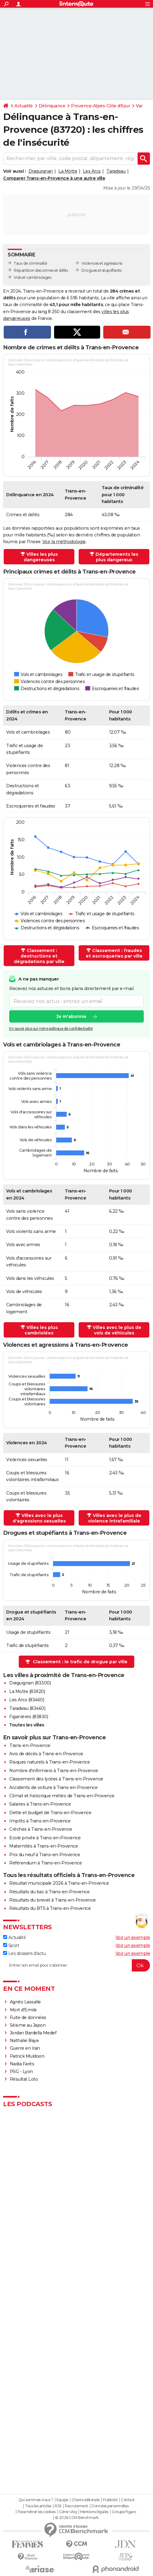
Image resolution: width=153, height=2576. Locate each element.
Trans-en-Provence (29, 1745)
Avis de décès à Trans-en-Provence (46, 1753)
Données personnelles (110, 2506)
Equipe (62, 2500)
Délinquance (52, 106)
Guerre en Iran (25, 2048)
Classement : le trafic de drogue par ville (80, 1661)
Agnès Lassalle (25, 2002)
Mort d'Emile (23, 2010)
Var (139, 106)
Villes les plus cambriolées (41, 1330)
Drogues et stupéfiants (101, 270)
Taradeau (115, 171)
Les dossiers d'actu (24, 1953)
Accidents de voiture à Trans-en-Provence (53, 1787)
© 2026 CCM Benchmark (77, 2518)
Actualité (23, 106)
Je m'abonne (71, 1016)
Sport (11, 1945)
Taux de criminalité (30, 263)
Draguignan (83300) (30, 1683)
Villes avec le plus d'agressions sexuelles (39, 1518)
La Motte (67, 171)
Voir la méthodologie (64, 541)
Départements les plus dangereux (117, 556)
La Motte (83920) (27, 1691)
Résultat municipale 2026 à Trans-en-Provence (59, 1883)
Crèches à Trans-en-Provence (40, 1829)
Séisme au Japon (28, 2025)
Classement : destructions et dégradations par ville (39, 956)
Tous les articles (38, 2506)
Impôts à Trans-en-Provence (39, 1821)
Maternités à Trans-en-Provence (43, 1846)
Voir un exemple (133, 1937)
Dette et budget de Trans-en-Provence (50, 1812)
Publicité (110, 2500)
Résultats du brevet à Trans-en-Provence (52, 1900)
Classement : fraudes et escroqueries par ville (114, 953)
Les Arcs (92, 171)
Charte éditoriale (86, 2500)
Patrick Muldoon (27, 2056)
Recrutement (76, 2506)
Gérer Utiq (67, 2512)
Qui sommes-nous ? (35, 2500)
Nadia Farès (22, 2064)
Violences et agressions (101, 263)
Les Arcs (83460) (26, 1700)
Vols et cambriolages (32, 277)
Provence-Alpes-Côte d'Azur (100, 106)
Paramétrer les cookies (37, 2512)
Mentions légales (94, 2512)
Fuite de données (28, 2017)
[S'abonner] (76, 1965)
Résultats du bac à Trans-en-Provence (49, 1892)
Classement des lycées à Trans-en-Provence (56, 1779)
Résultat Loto (24, 2079)
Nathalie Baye (24, 2040)
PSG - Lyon (21, 2071)
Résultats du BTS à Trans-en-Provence (50, 1908)
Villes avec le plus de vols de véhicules (117, 1330)
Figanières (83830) (28, 1716)
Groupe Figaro (124, 2512)
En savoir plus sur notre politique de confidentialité (51, 1029)
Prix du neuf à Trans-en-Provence (44, 1854)
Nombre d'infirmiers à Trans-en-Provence (53, 1770)
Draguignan (41, 171)
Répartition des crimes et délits (41, 270)
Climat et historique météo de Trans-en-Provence (62, 1796)
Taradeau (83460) (27, 1708)
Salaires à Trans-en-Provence (40, 1804)
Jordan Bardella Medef (33, 2033)
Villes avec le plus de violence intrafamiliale (114, 1518)
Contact (128, 2500)
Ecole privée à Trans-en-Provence (44, 1838)
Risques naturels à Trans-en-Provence (49, 1762)
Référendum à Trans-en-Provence (45, 1863)
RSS (58, 2506)
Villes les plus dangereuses (41, 556)
